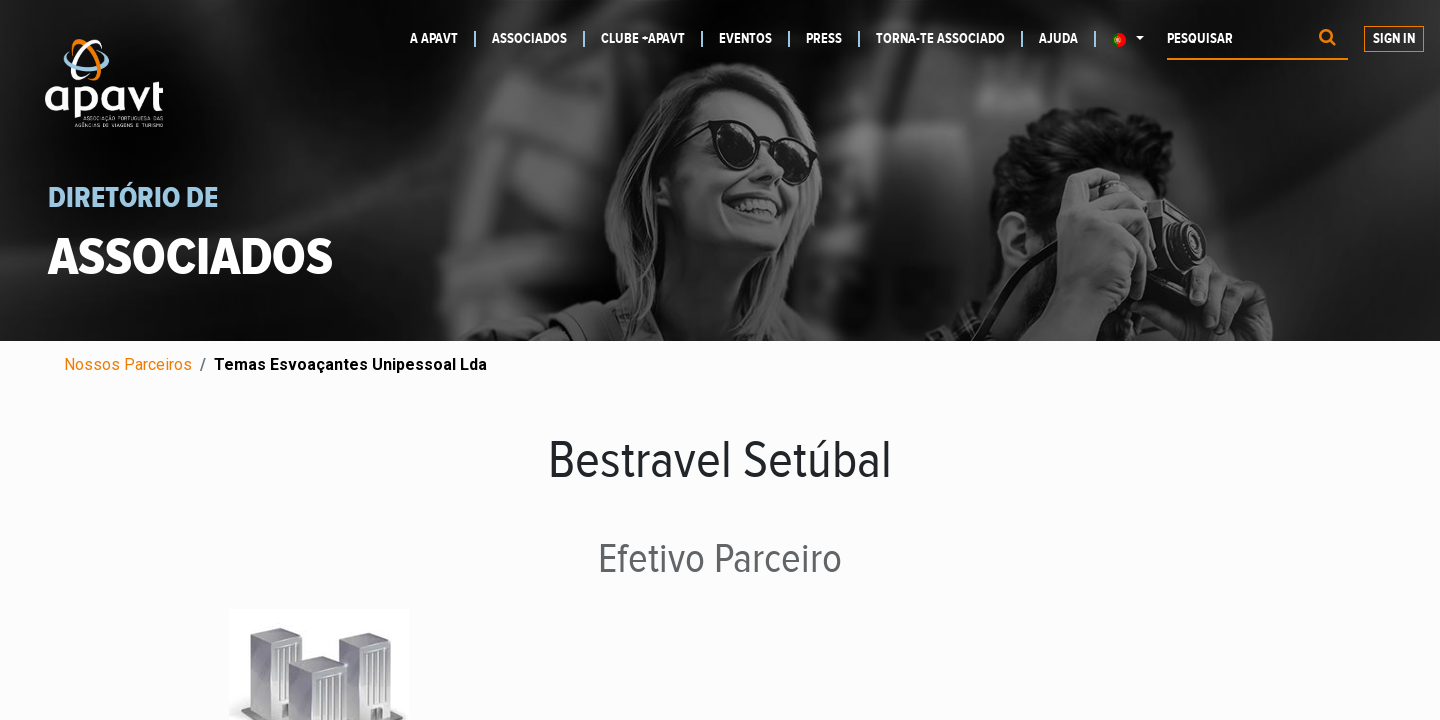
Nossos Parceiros (128, 364)
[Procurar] (1327, 39)
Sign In (1394, 39)
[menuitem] (443, 39)
